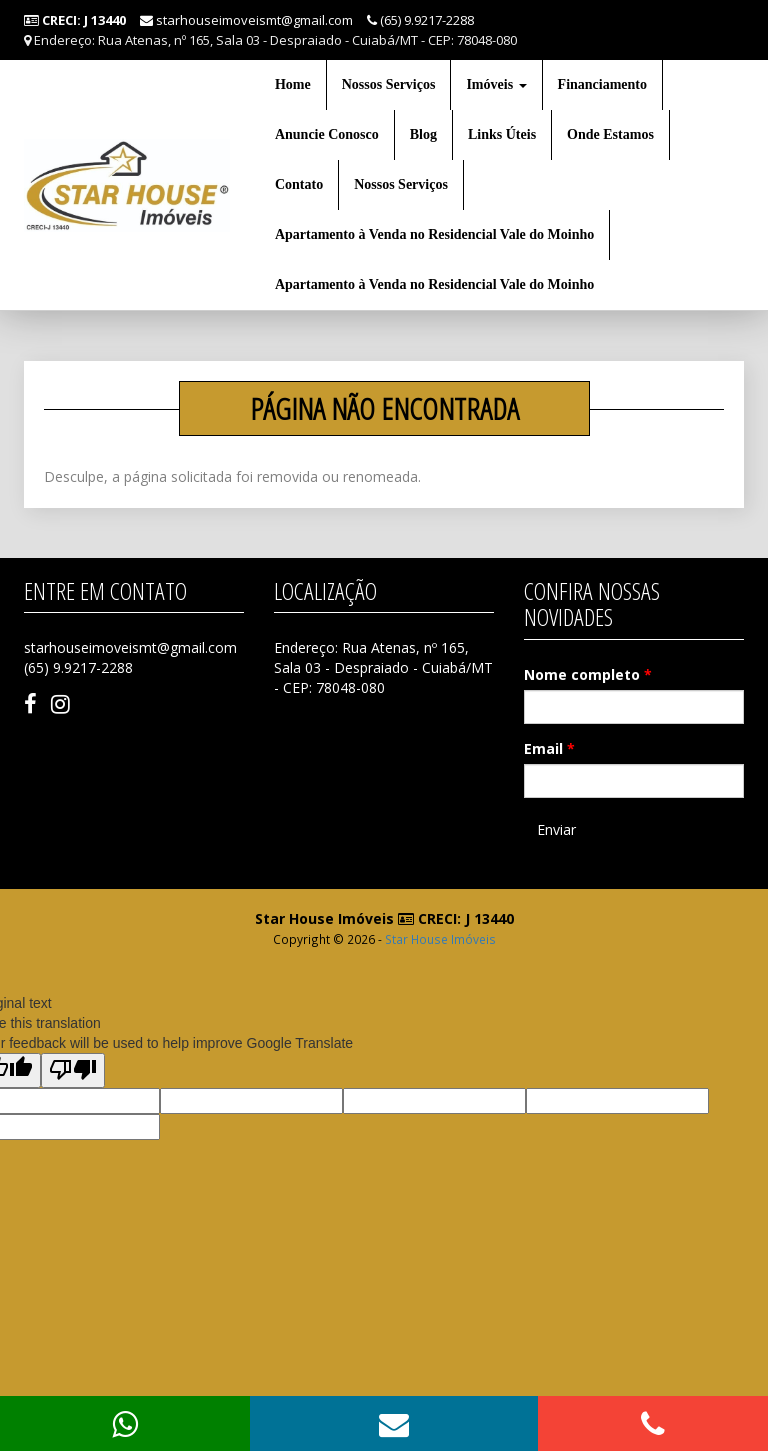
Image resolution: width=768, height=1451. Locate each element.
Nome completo (588, 674)
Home (293, 84)
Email (549, 748)
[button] (394, 1423)
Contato (299, 184)
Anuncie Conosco (327, 134)
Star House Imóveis (440, 939)
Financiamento (602, 84)
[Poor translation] (73, 1070)
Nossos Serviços (389, 84)
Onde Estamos (610, 134)
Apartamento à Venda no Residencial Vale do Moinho (434, 234)
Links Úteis (502, 134)
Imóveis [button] (496, 84)
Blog (423, 134)
